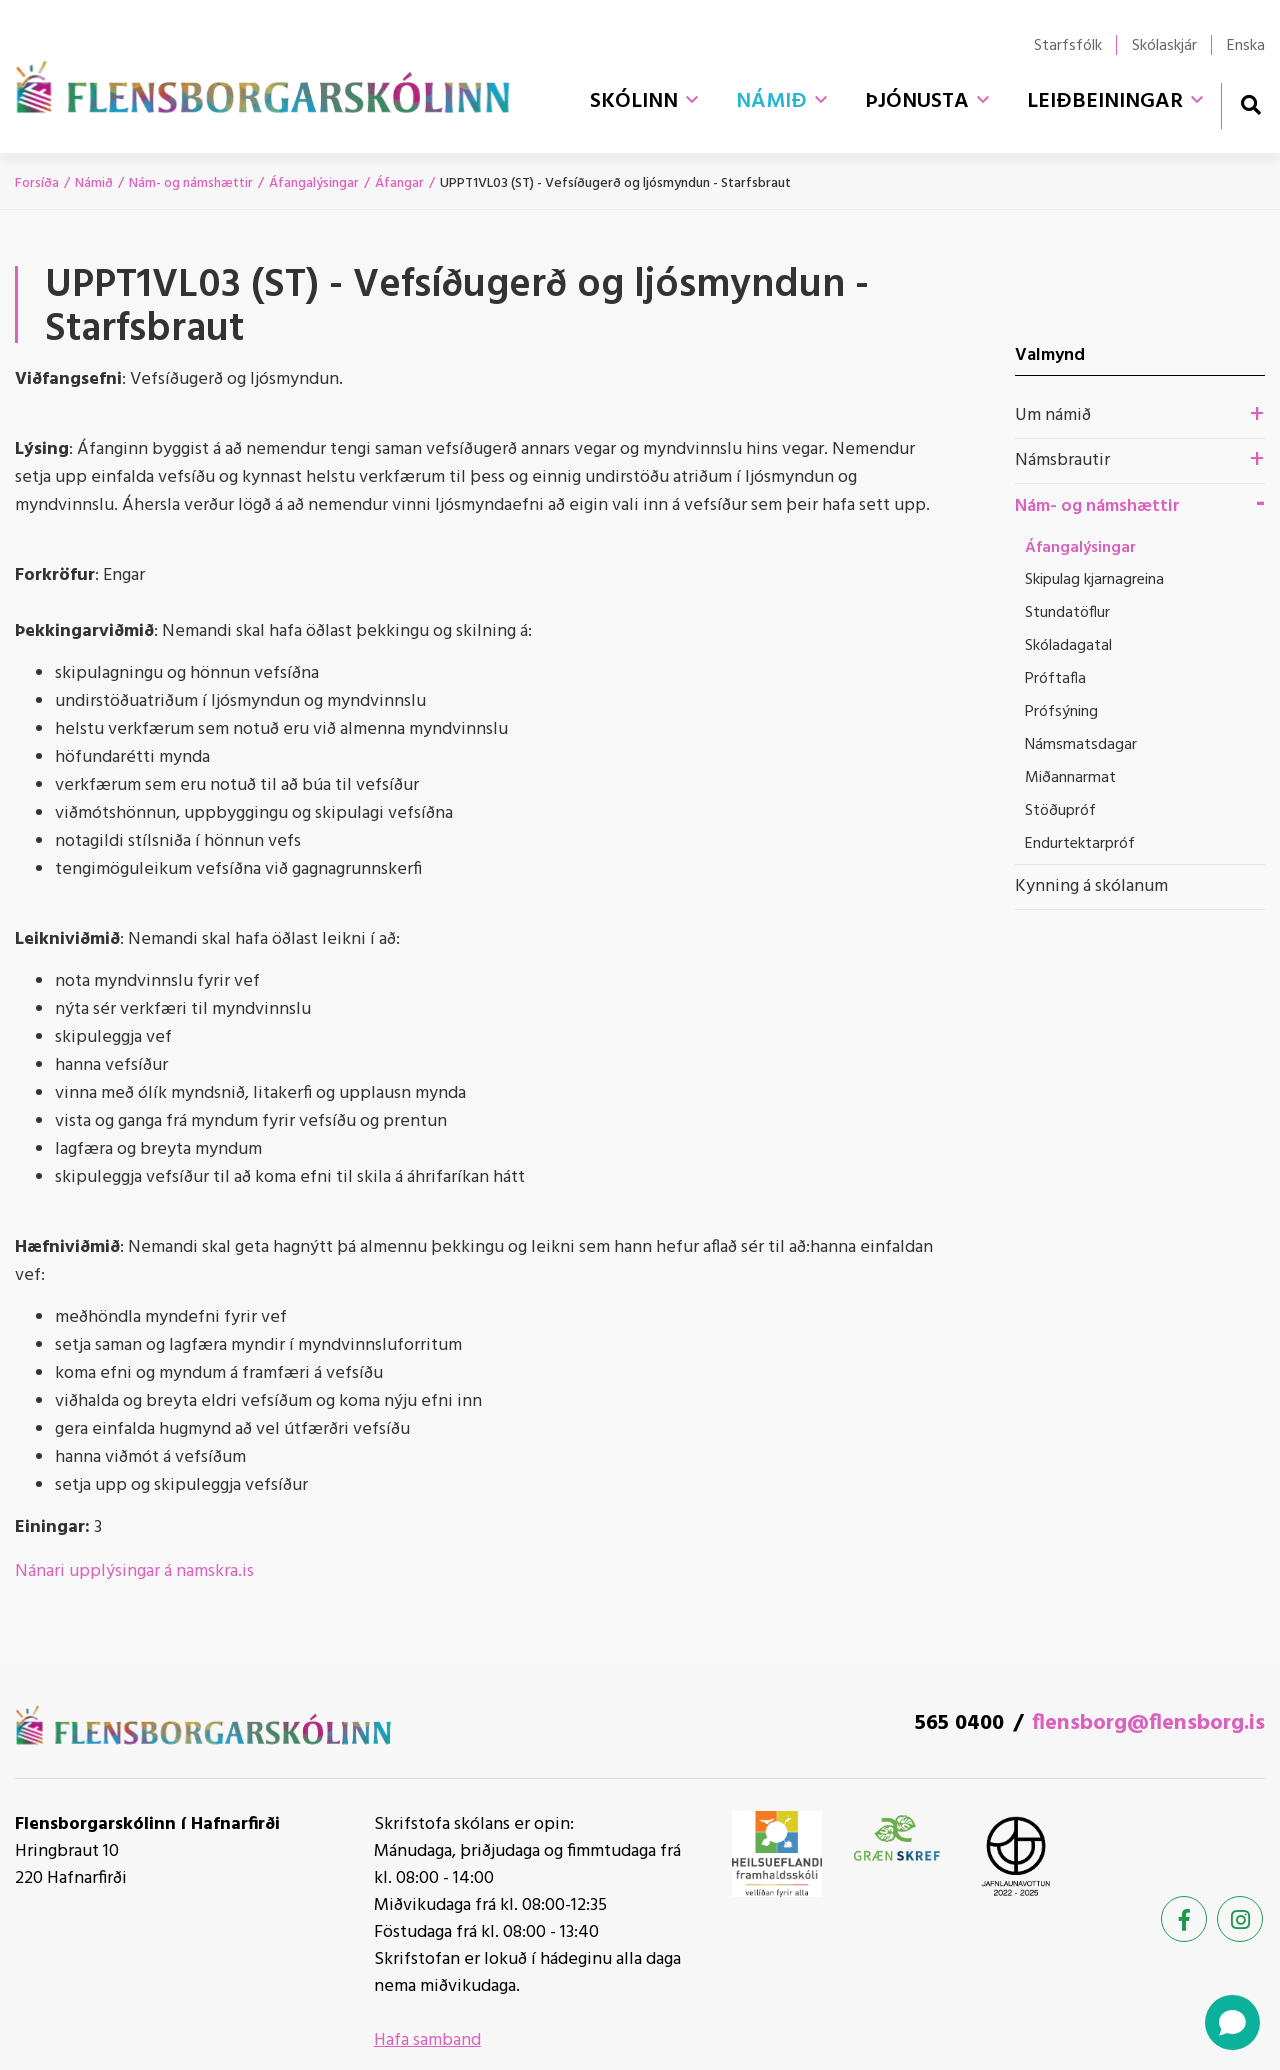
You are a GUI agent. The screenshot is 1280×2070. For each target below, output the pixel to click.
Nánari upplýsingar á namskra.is (134, 1571)
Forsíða (37, 183)
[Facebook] (1184, 1919)
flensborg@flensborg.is (1148, 1723)
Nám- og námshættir (191, 183)
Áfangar (399, 183)
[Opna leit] (1250, 104)
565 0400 (959, 1723)
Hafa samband (427, 2040)
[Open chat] (1232, 2022)
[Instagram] (1240, 1919)
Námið (94, 183)
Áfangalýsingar (314, 183)
